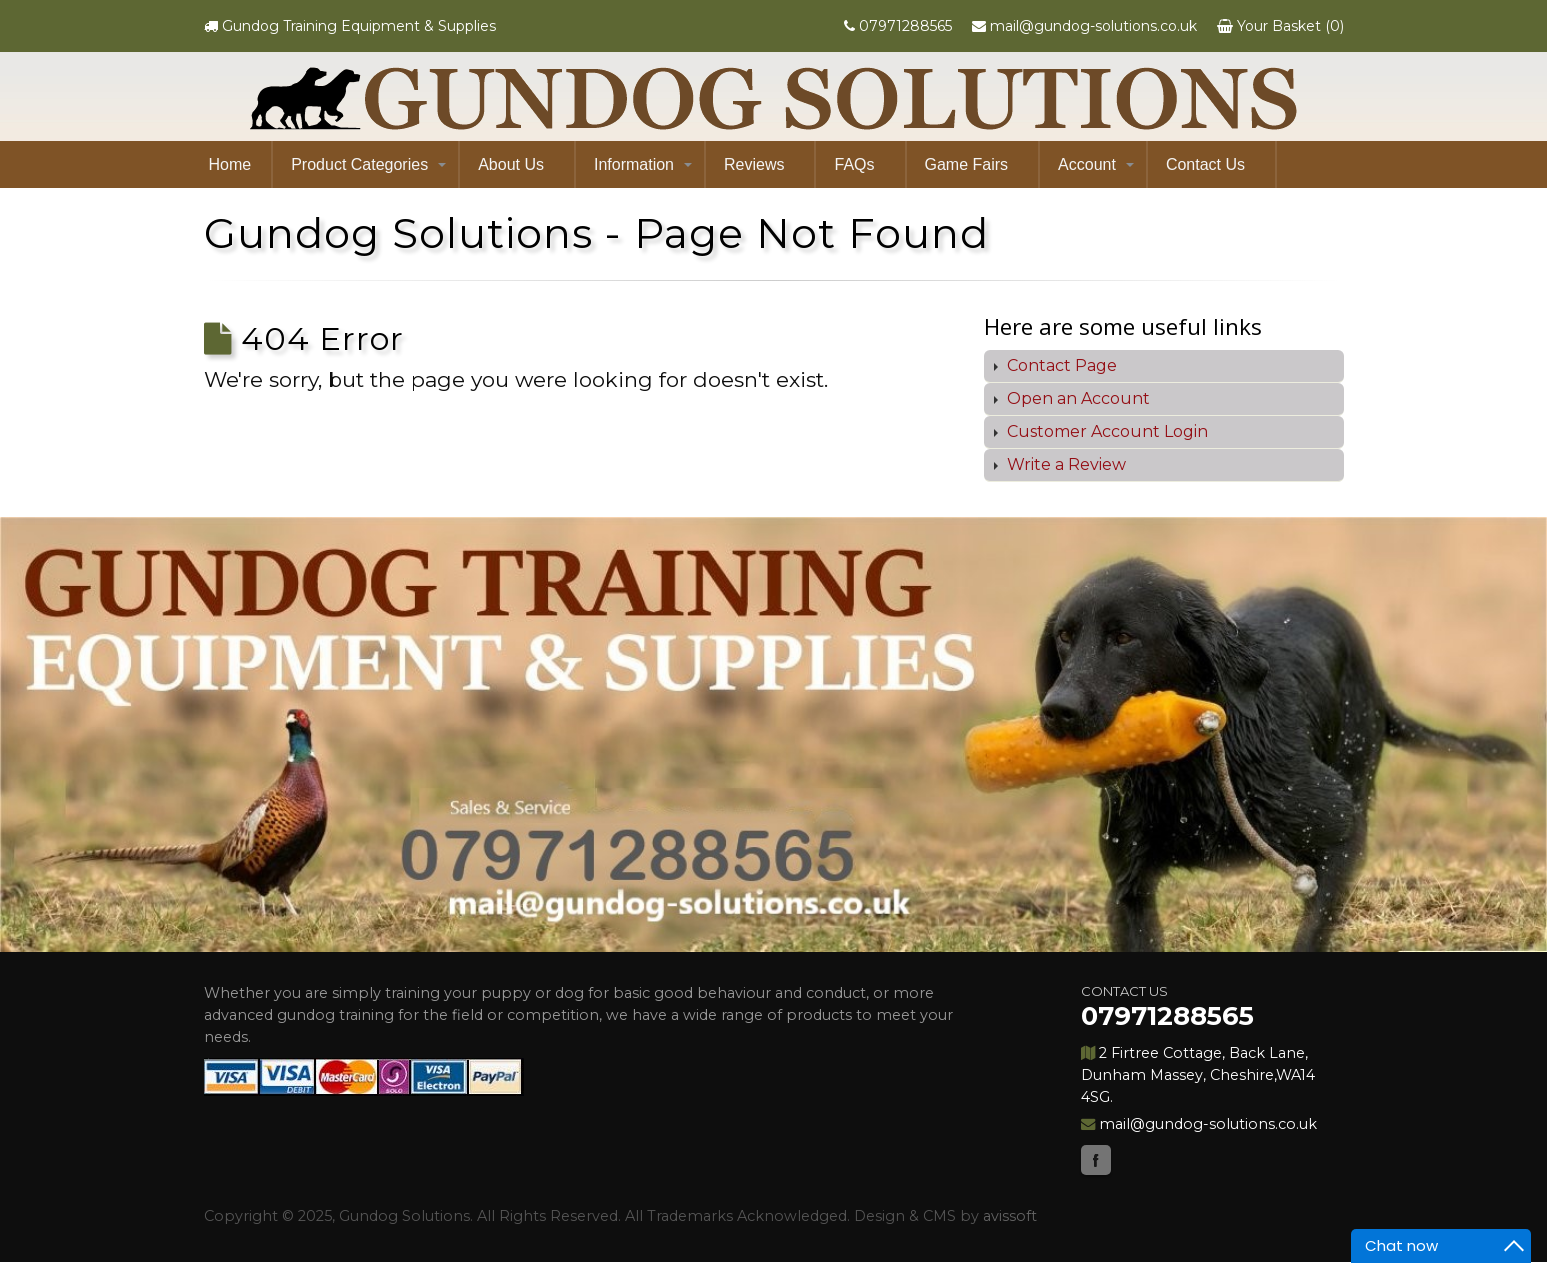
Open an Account (1076, 398)
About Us (511, 164)
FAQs (854, 164)
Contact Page (1060, 365)
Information (634, 164)
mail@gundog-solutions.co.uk (1093, 26)
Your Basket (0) (1290, 26)
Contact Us (1205, 164)
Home (230, 164)
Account (1087, 164)
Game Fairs (967, 164)
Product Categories (359, 164)
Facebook (1096, 1160)
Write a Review (1064, 464)
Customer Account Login (1105, 431)
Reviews (754, 164)
